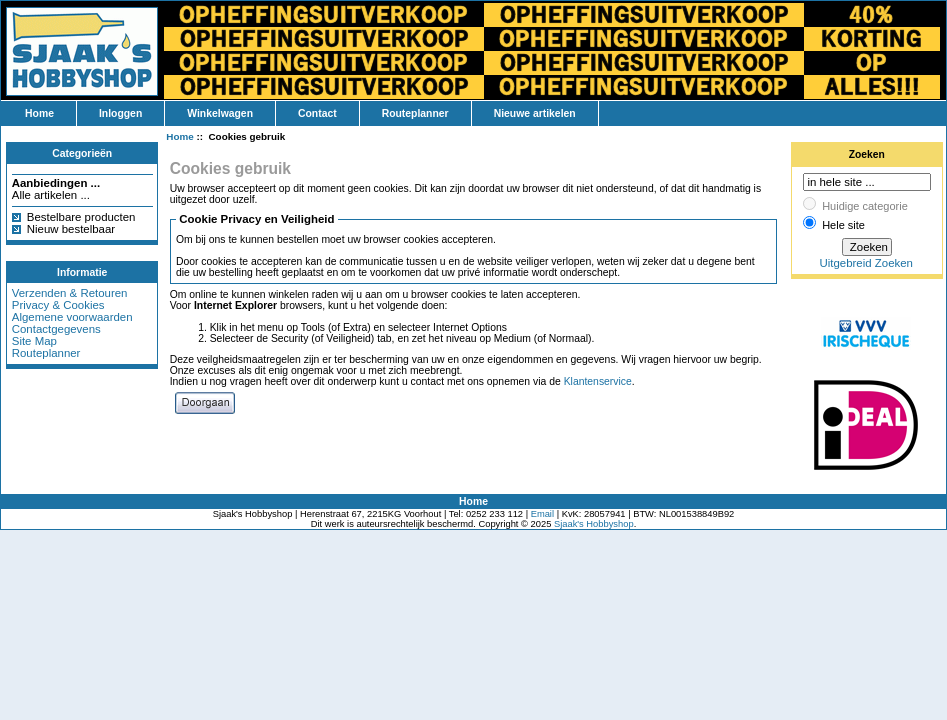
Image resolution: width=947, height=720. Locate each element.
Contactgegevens (56, 329)
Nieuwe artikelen (535, 113)
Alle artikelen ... (51, 195)
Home (39, 113)
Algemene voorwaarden (72, 317)
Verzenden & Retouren (70, 293)
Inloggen (120, 113)
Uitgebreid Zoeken (866, 263)
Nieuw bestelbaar (71, 229)
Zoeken (867, 154)
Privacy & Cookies (58, 305)
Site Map (34, 341)
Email (542, 514)
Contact (317, 113)
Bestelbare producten (81, 217)
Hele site (843, 225)
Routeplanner (415, 113)
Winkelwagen (220, 113)
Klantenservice (598, 381)
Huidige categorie (865, 206)
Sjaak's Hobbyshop (594, 524)
